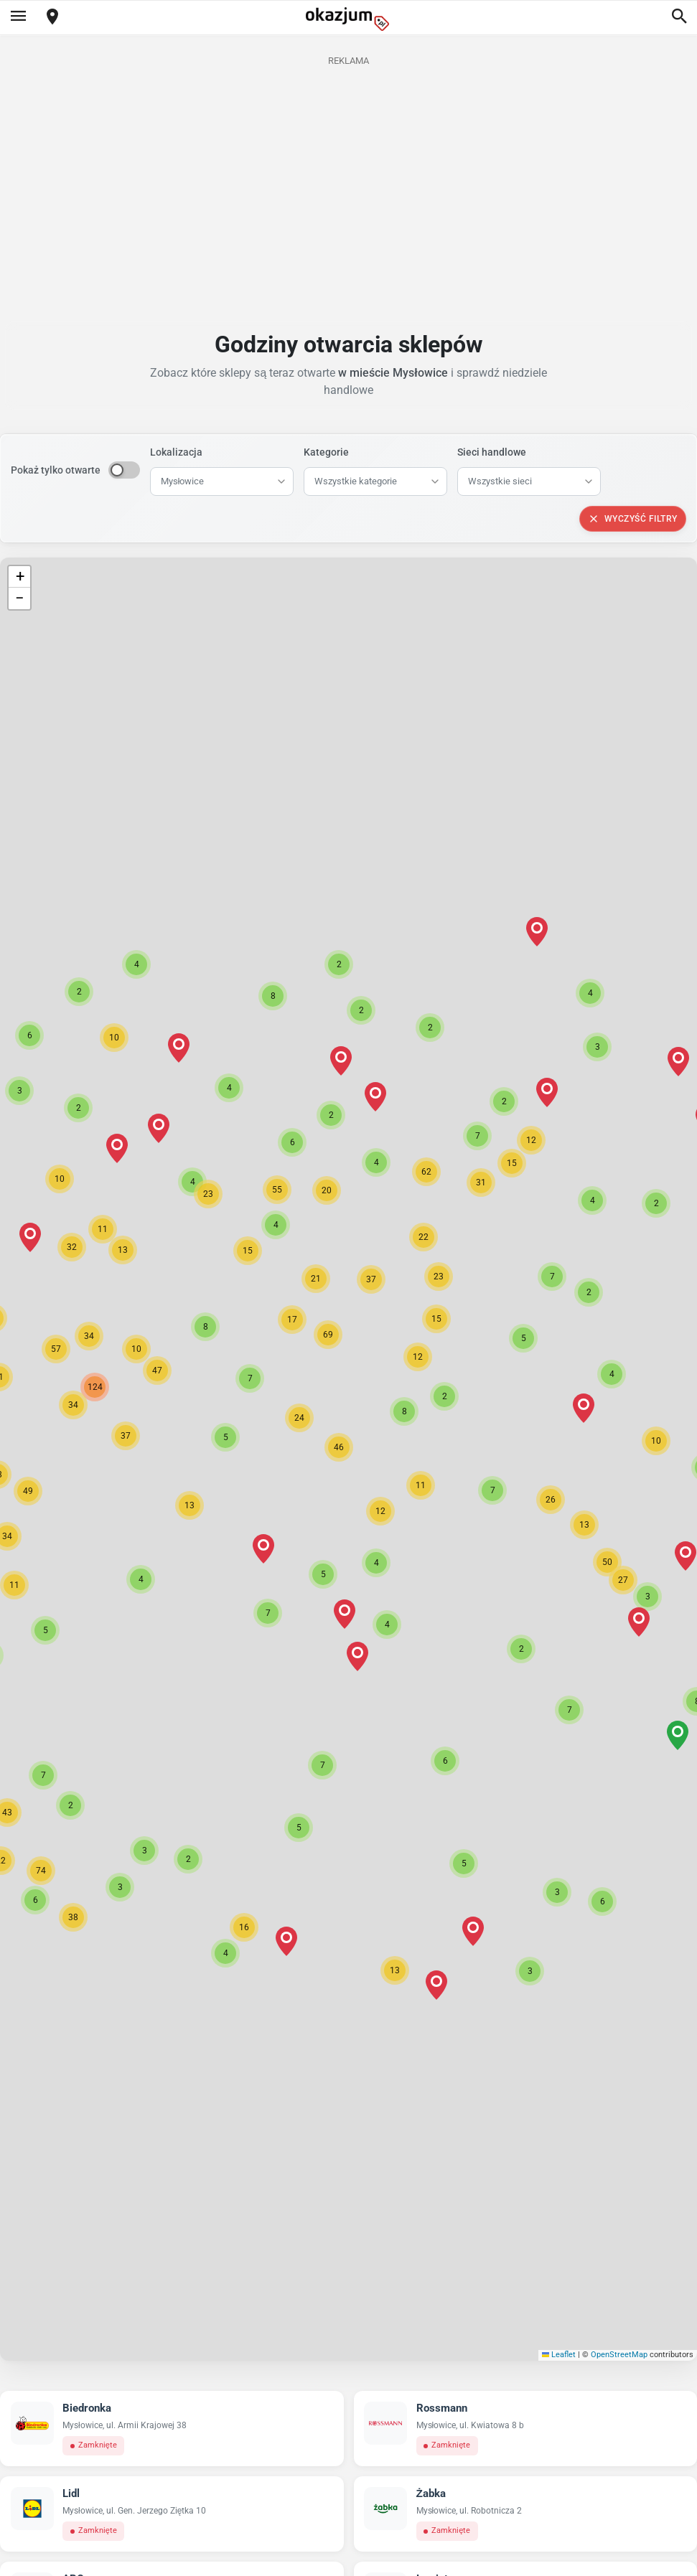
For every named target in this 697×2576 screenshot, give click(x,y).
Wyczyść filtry (633, 519)
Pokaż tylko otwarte (55, 470)
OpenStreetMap (619, 2354)
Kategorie (326, 452)
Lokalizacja (176, 452)
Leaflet (559, 2354)
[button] (338, 1447)
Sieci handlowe (491, 452)
